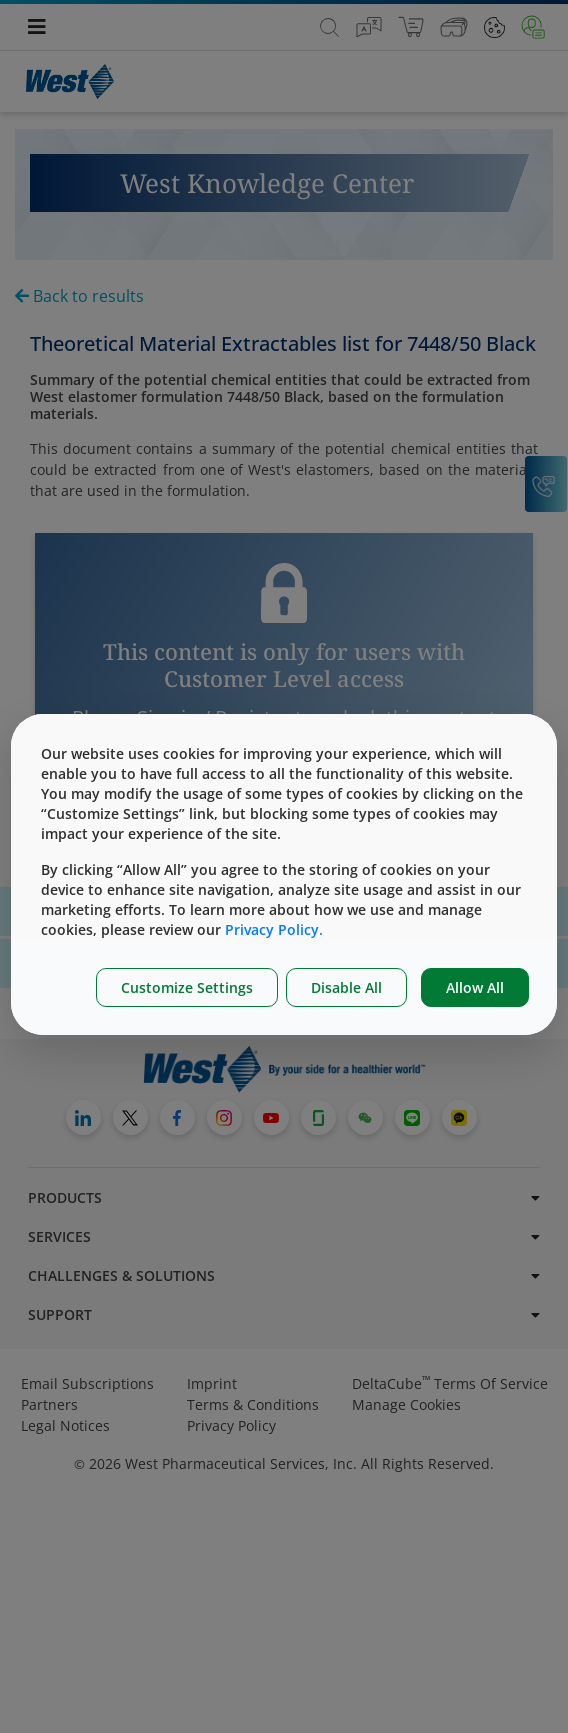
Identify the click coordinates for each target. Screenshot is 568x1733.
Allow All (475, 987)
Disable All (346, 987)
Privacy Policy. (274, 929)
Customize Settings (187, 987)
